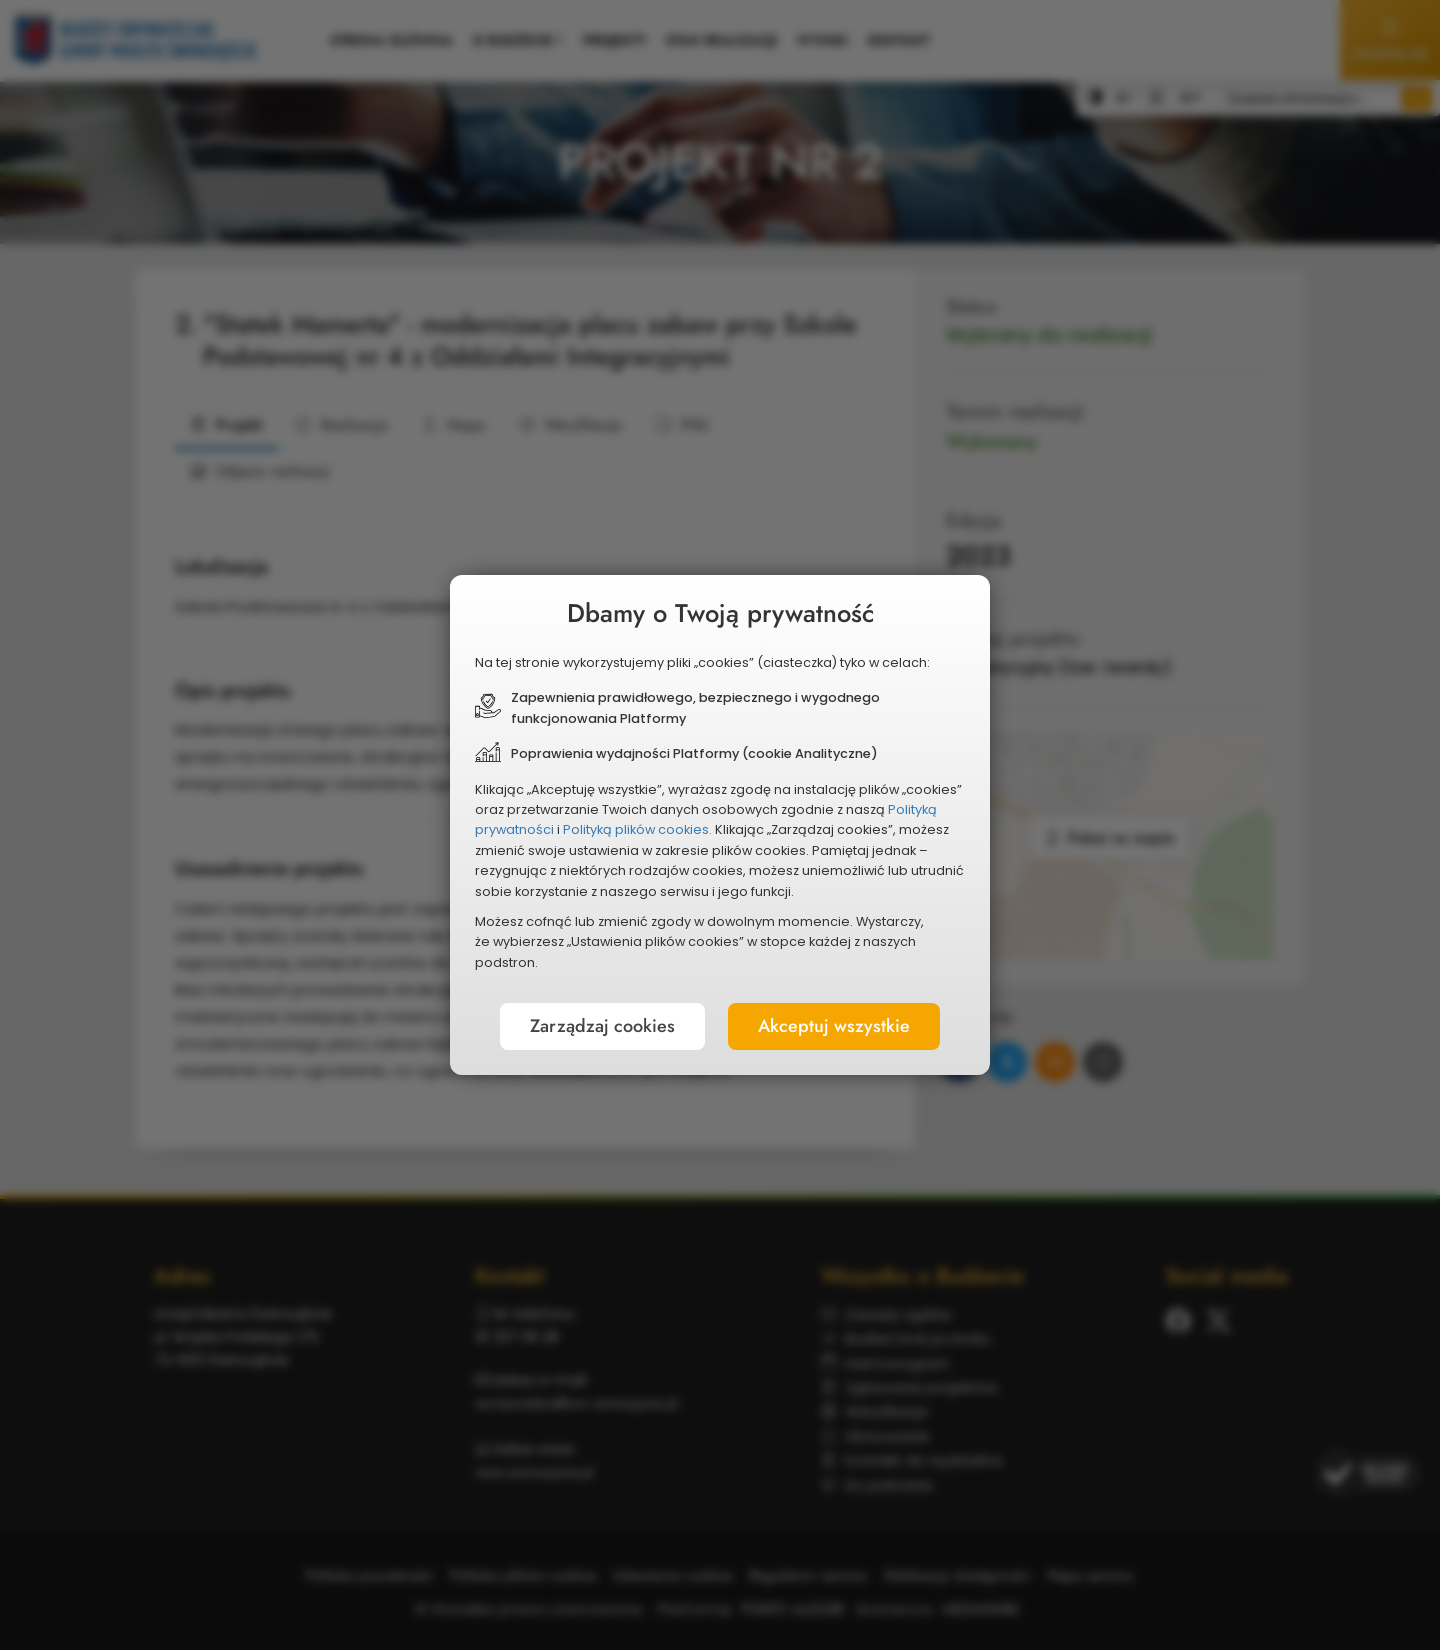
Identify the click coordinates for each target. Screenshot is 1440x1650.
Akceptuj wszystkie (834, 1026)
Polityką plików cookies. (637, 829)
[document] (720, 825)
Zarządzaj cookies (602, 1026)
